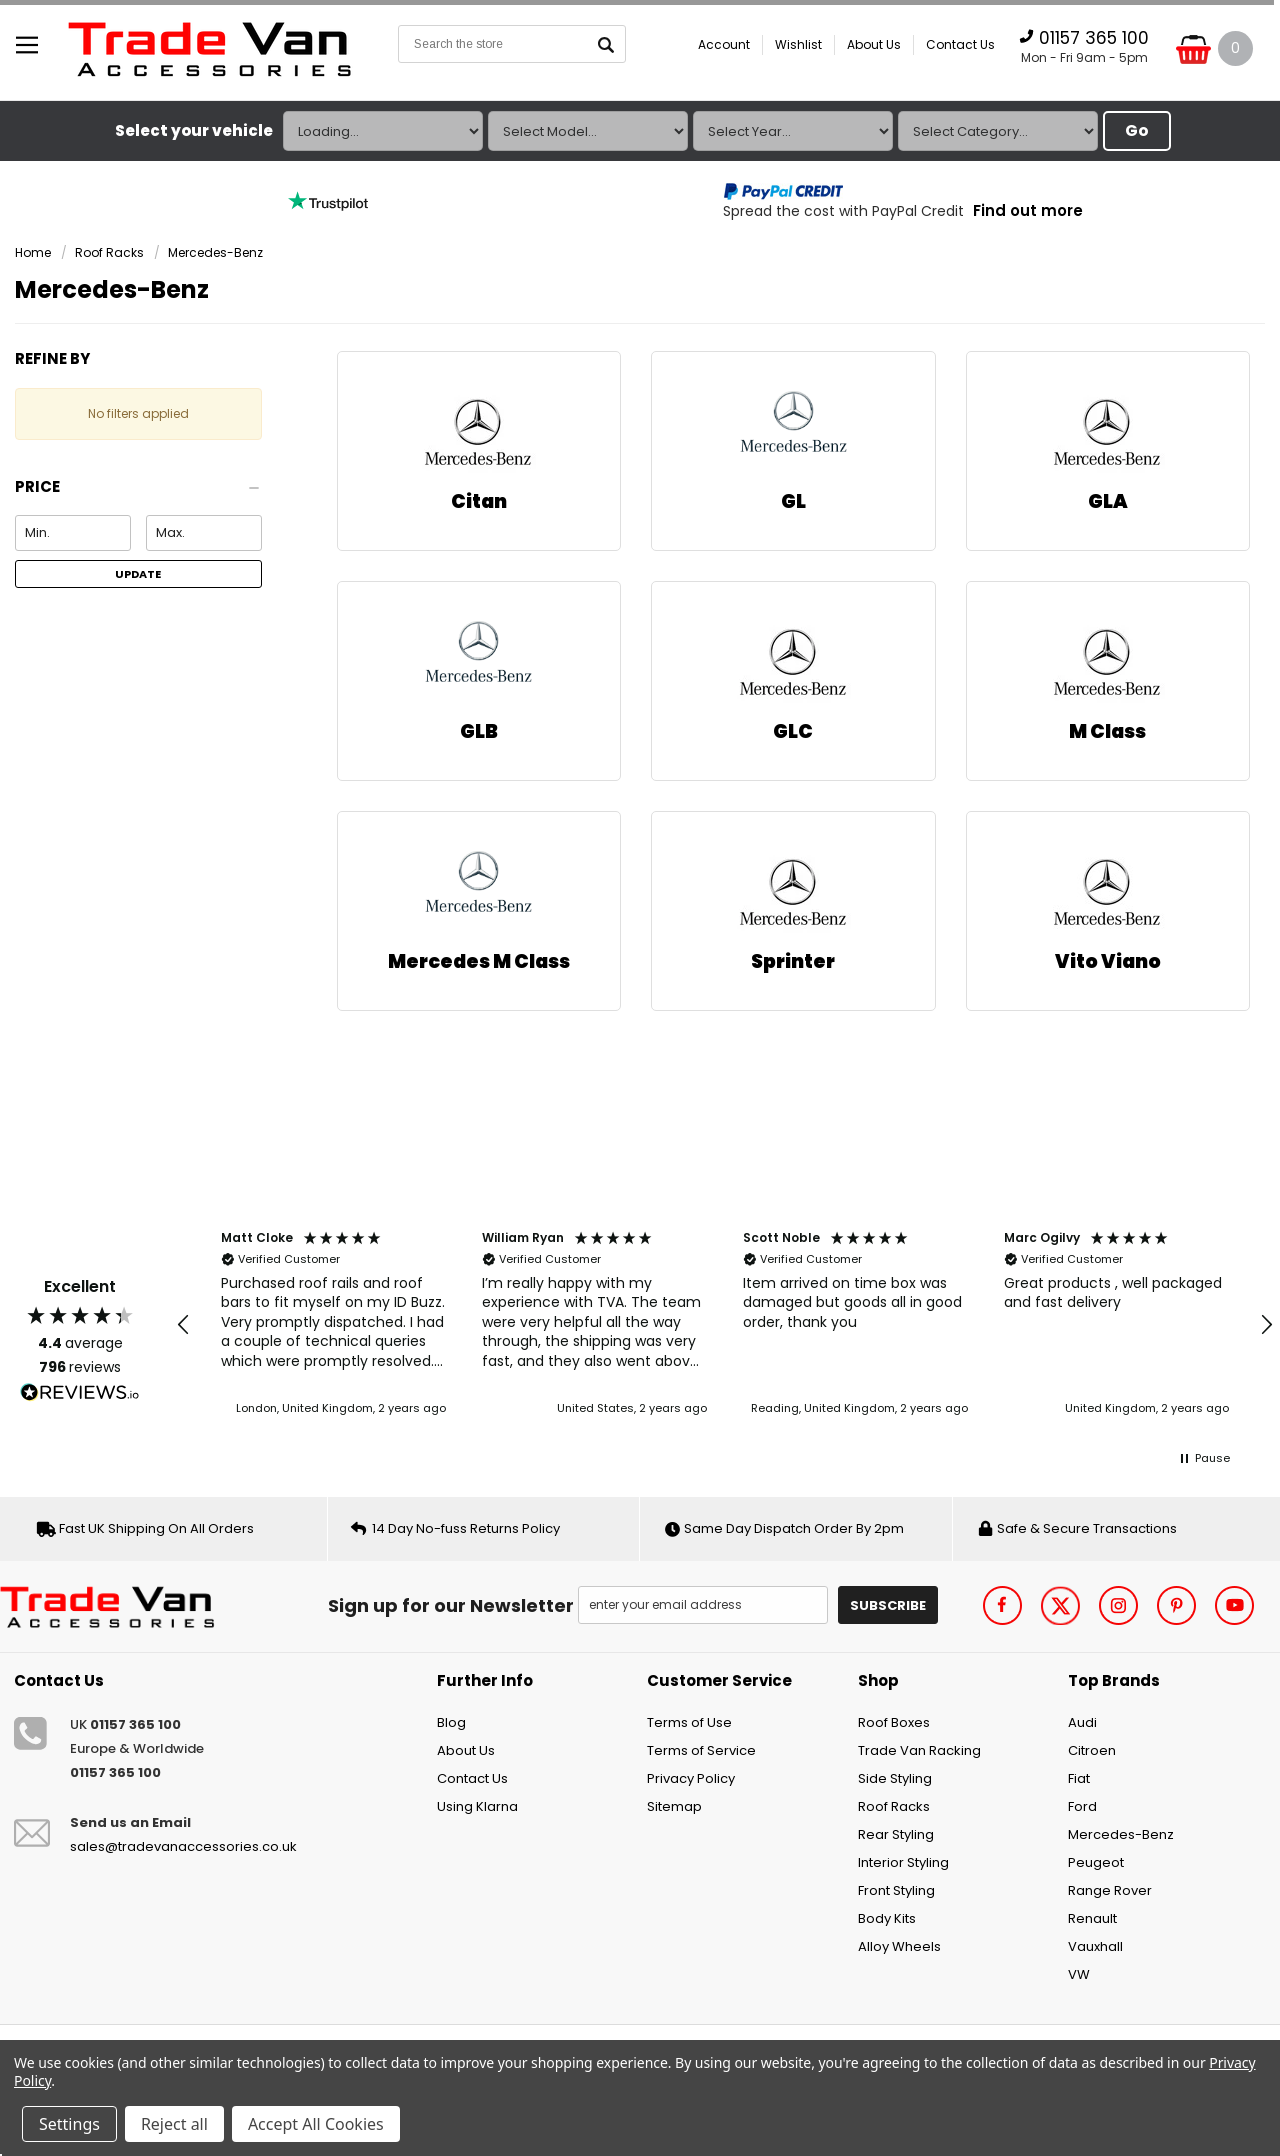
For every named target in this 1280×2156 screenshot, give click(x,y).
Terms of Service (701, 1750)
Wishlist (798, 44)
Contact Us (960, 44)
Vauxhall (1095, 1946)
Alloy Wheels (899, 1946)
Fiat (1079, 1778)
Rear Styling (896, 1834)
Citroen (1092, 1750)
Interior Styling (903, 1862)
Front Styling (896, 1890)
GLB (479, 731)
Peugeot (1096, 1862)
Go (1137, 130)
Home (33, 252)
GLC (793, 731)
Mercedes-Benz (215, 252)
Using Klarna (477, 1806)
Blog (451, 1722)
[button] (138, 492)
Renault (1092, 1918)
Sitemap (674, 1806)
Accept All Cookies (316, 2124)
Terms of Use (689, 1722)
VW (1079, 1974)
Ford (1082, 1806)
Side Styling (895, 1778)
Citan (479, 501)
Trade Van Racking (919, 1750)
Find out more (1028, 210)
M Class (1107, 731)
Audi (1082, 1722)
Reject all (174, 2124)
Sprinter (793, 961)
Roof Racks (109, 252)
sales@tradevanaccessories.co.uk (183, 1846)
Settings (69, 2124)
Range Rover (1110, 1890)
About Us (874, 44)
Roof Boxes (894, 1722)
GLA (1108, 501)
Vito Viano (1108, 961)
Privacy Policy (691, 1778)
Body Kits (887, 1918)
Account (724, 44)
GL (793, 501)
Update (138, 574)
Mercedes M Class (479, 961)
